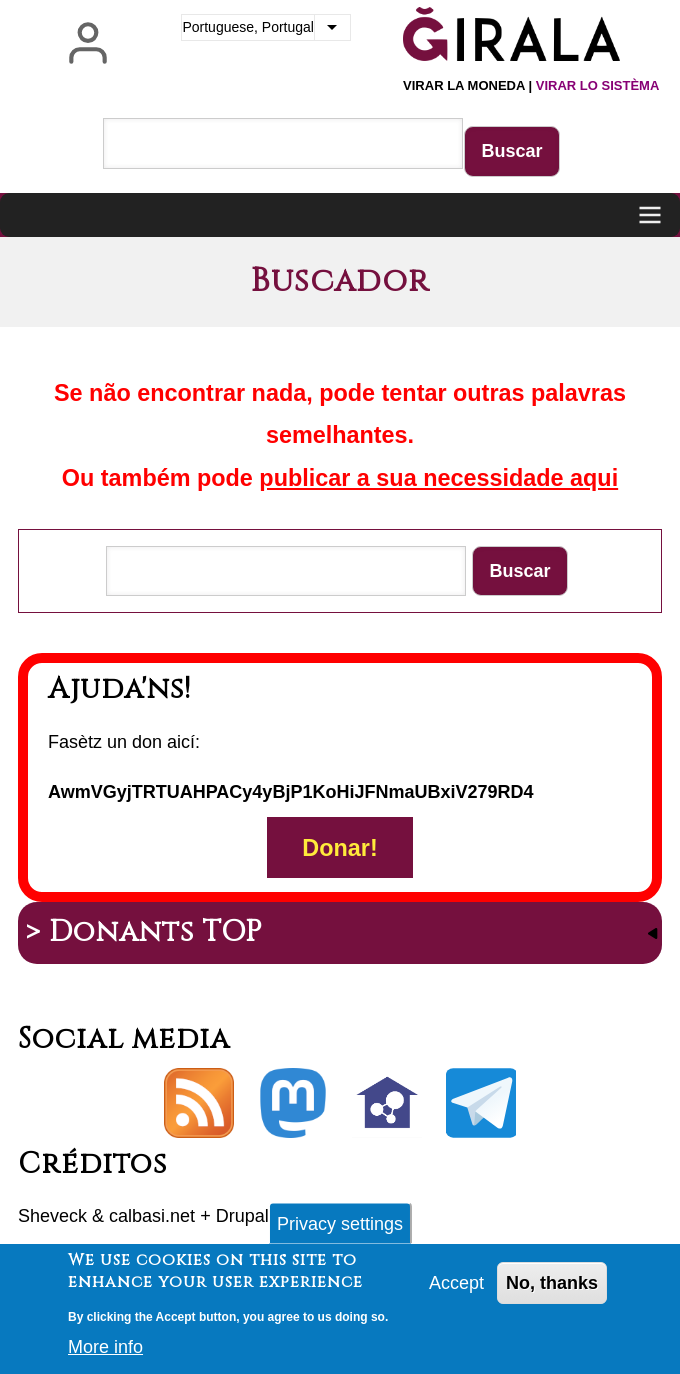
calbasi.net (152, 1216)
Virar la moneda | (531, 85)
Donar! (339, 847)
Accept (456, 1289)
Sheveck (52, 1216)
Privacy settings (340, 1230)
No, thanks (552, 1289)
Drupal (242, 1216)
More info (105, 1354)
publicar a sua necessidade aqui (438, 478)
